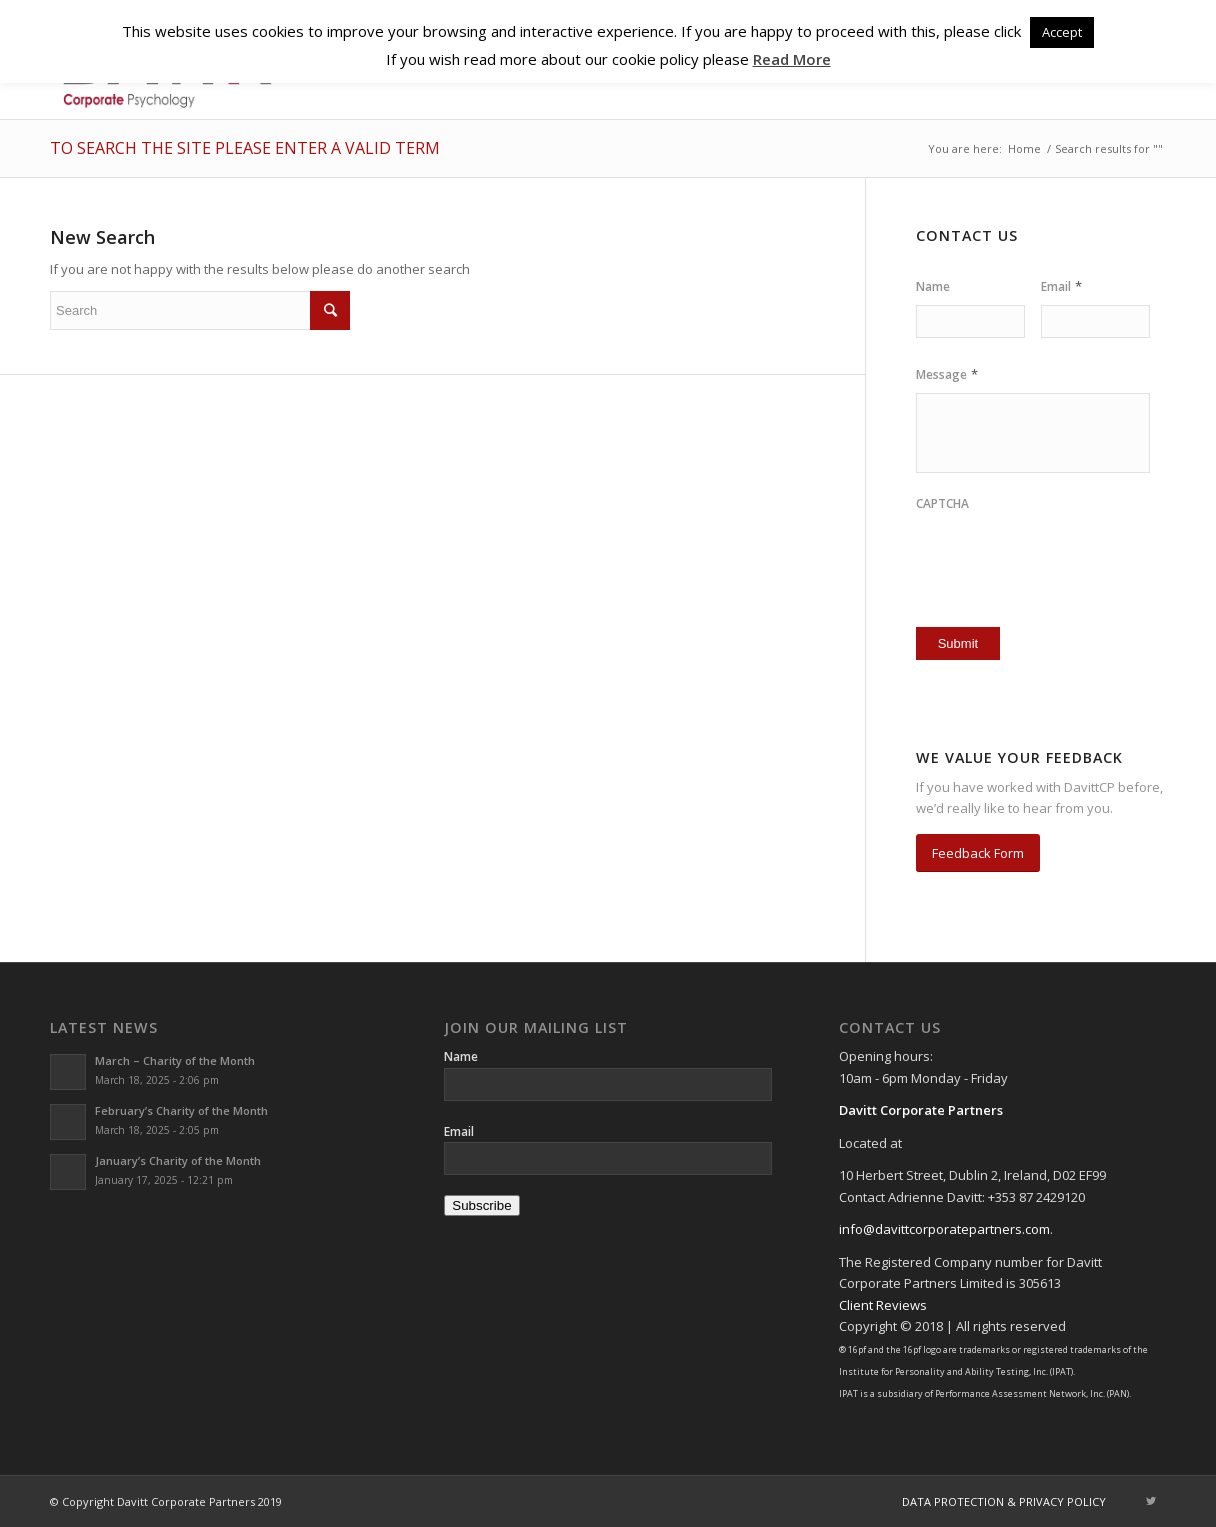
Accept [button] (1062, 32)
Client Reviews (883, 1305)
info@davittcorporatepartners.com (944, 1229)
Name (933, 287)
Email (1061, 286)
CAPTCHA (942, 504)
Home (1024, 148)
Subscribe (481, 1205)
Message (947, 374)
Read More (792, 59)
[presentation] (1033, 553)
